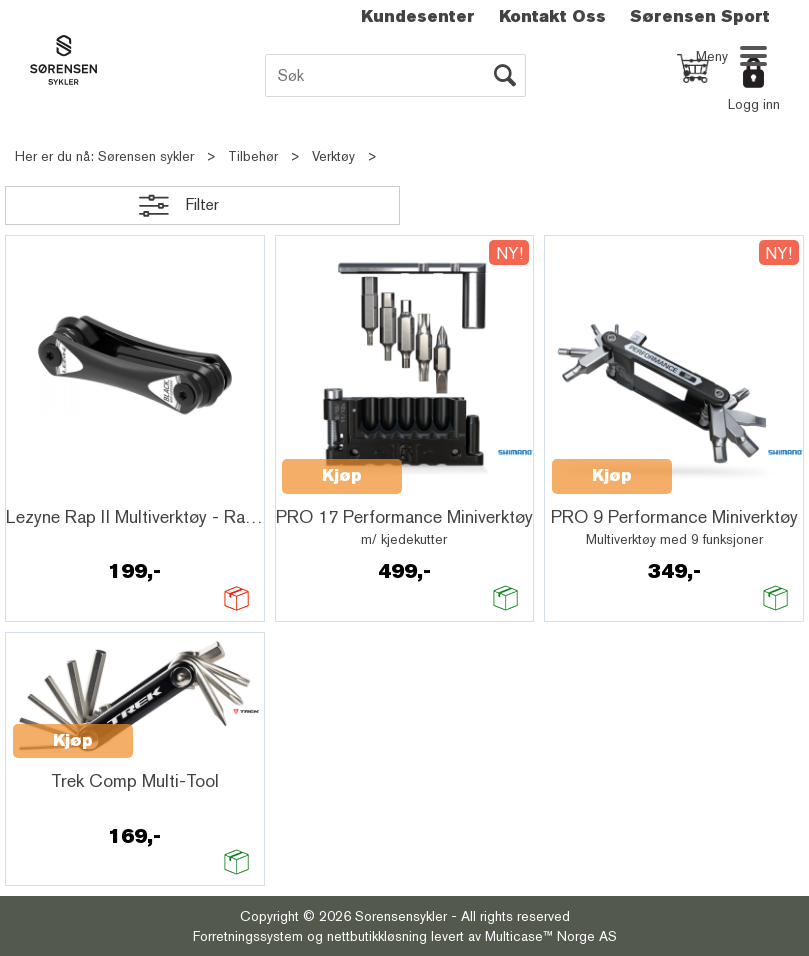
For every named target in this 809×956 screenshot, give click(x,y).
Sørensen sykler (146, 156)
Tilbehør (253, 156)
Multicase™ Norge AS (551, 936)
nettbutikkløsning (377, 936)
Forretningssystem (248, 936)
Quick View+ (65, 488)
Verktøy (333, 156)
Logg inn (754, 104)
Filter (202, 204)
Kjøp (342, 475)
